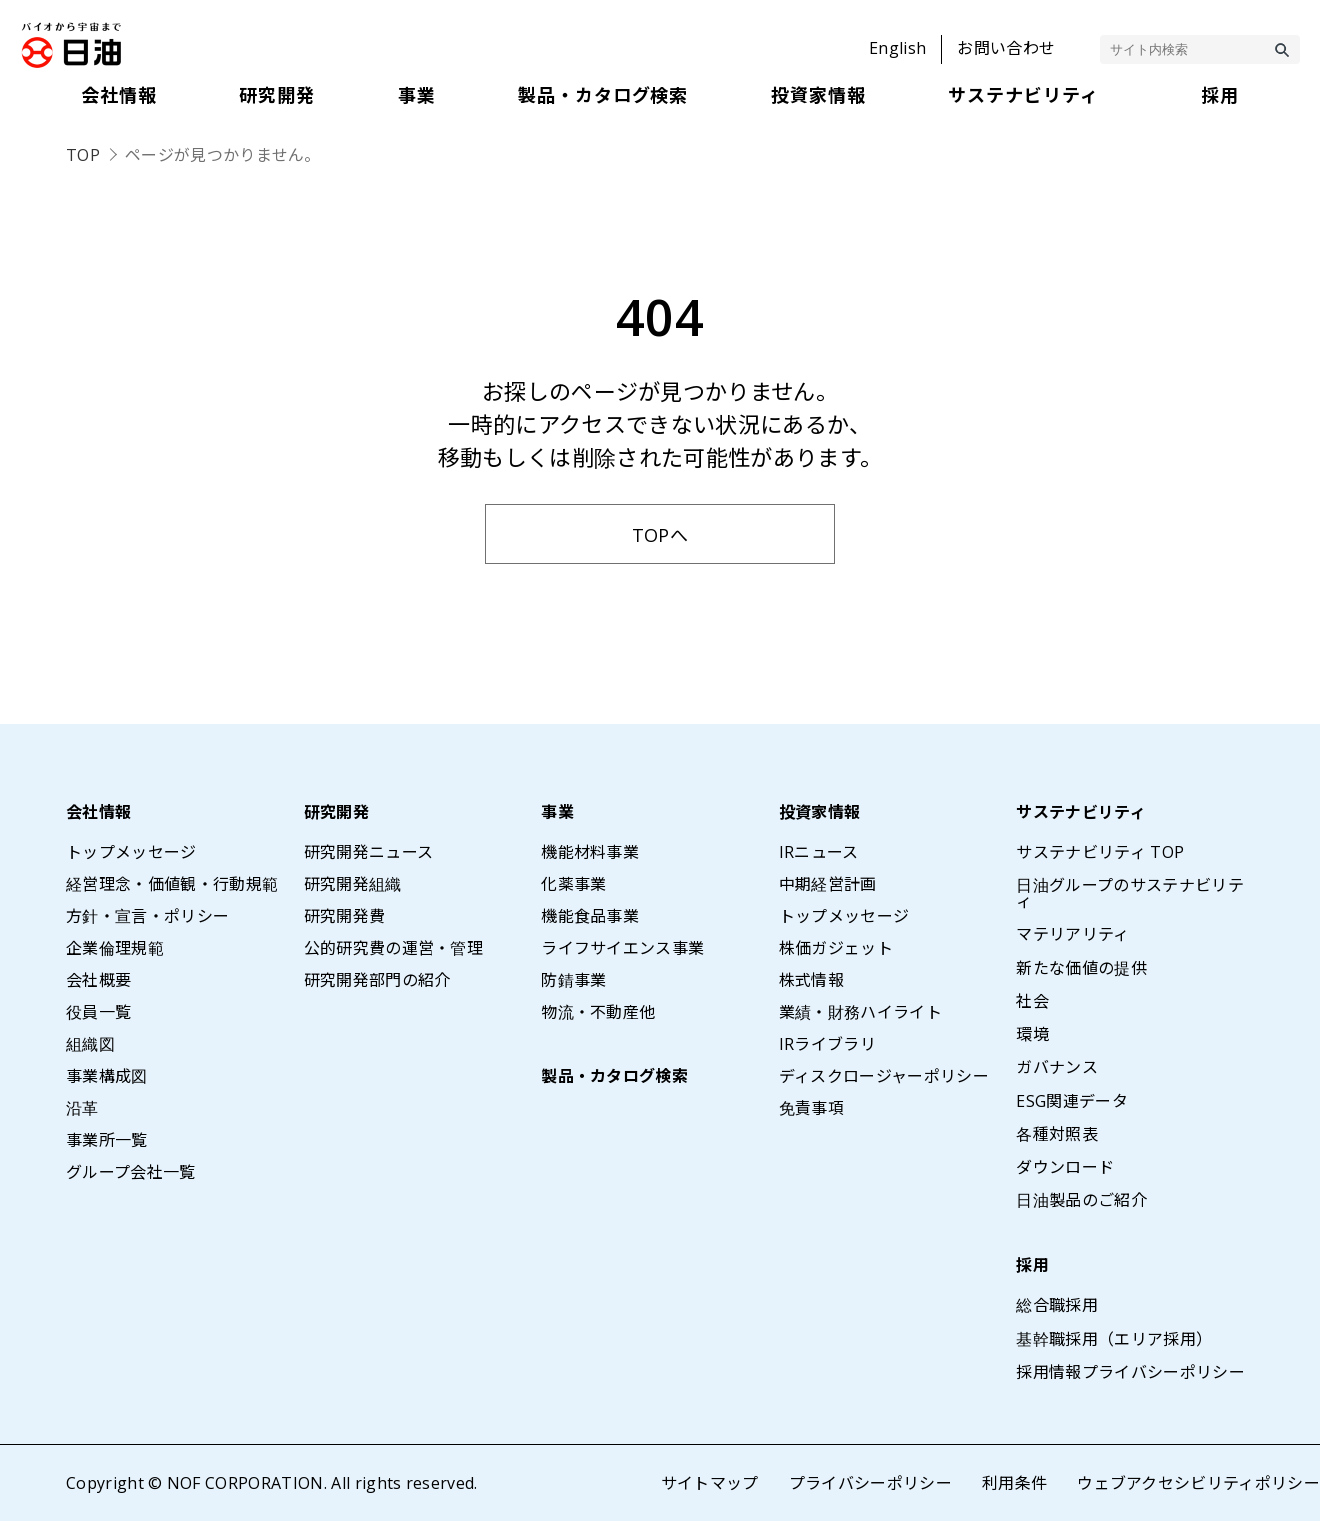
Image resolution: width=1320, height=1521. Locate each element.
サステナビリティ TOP (1100, 852)
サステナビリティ (1081, 812)
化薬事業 (573, 884)
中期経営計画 (828, 884)
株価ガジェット (836, 948)
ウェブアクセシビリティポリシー (1198, 1483)
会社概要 (98, 980)
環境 (1032, 1034)
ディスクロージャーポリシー (884, 1076)
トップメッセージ (131, 852)
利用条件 (1014, 1483)
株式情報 (811, 980)
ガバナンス (1057, 1067)
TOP (83, 155)
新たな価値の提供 (1081, 968)
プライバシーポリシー (870, 1483)
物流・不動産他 (598, 1012)
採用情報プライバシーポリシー (1130, 1372)
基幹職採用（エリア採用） (1114, 1339)
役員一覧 (98, 1012)
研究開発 (336, 812)
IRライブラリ (827, 1044)
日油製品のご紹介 (1081, 1200)
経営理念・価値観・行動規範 (172, 884)
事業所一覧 (107, 1140)
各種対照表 (1057, 1134)
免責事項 (811, 1108)
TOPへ (660, 535)
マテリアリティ (1072, 934)
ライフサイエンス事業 (622, 948)
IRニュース (819, 852)
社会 (1032, 1001)
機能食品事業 (590, 916)
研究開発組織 (353, 884)
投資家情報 (820, 812)
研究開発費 (345, 916)
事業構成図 (107, 1076)
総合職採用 (1057, 1305)
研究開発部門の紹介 (377, 980)
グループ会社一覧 (131, 1172)
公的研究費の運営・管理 (394, 948)
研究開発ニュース (369, 852)
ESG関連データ (1072, 1101)
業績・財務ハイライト (860, 1012)
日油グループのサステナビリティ (1129, 893)
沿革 (82, 1108)
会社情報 (98, 812)
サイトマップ (710, 1483)
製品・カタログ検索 (614, 1076)
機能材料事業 (590, 852)
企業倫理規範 (115, 948)
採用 (1032, 1265)
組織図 (90, 1044)
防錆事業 (573, 980)
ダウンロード (1065, 1167)
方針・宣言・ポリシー (147, 916)
